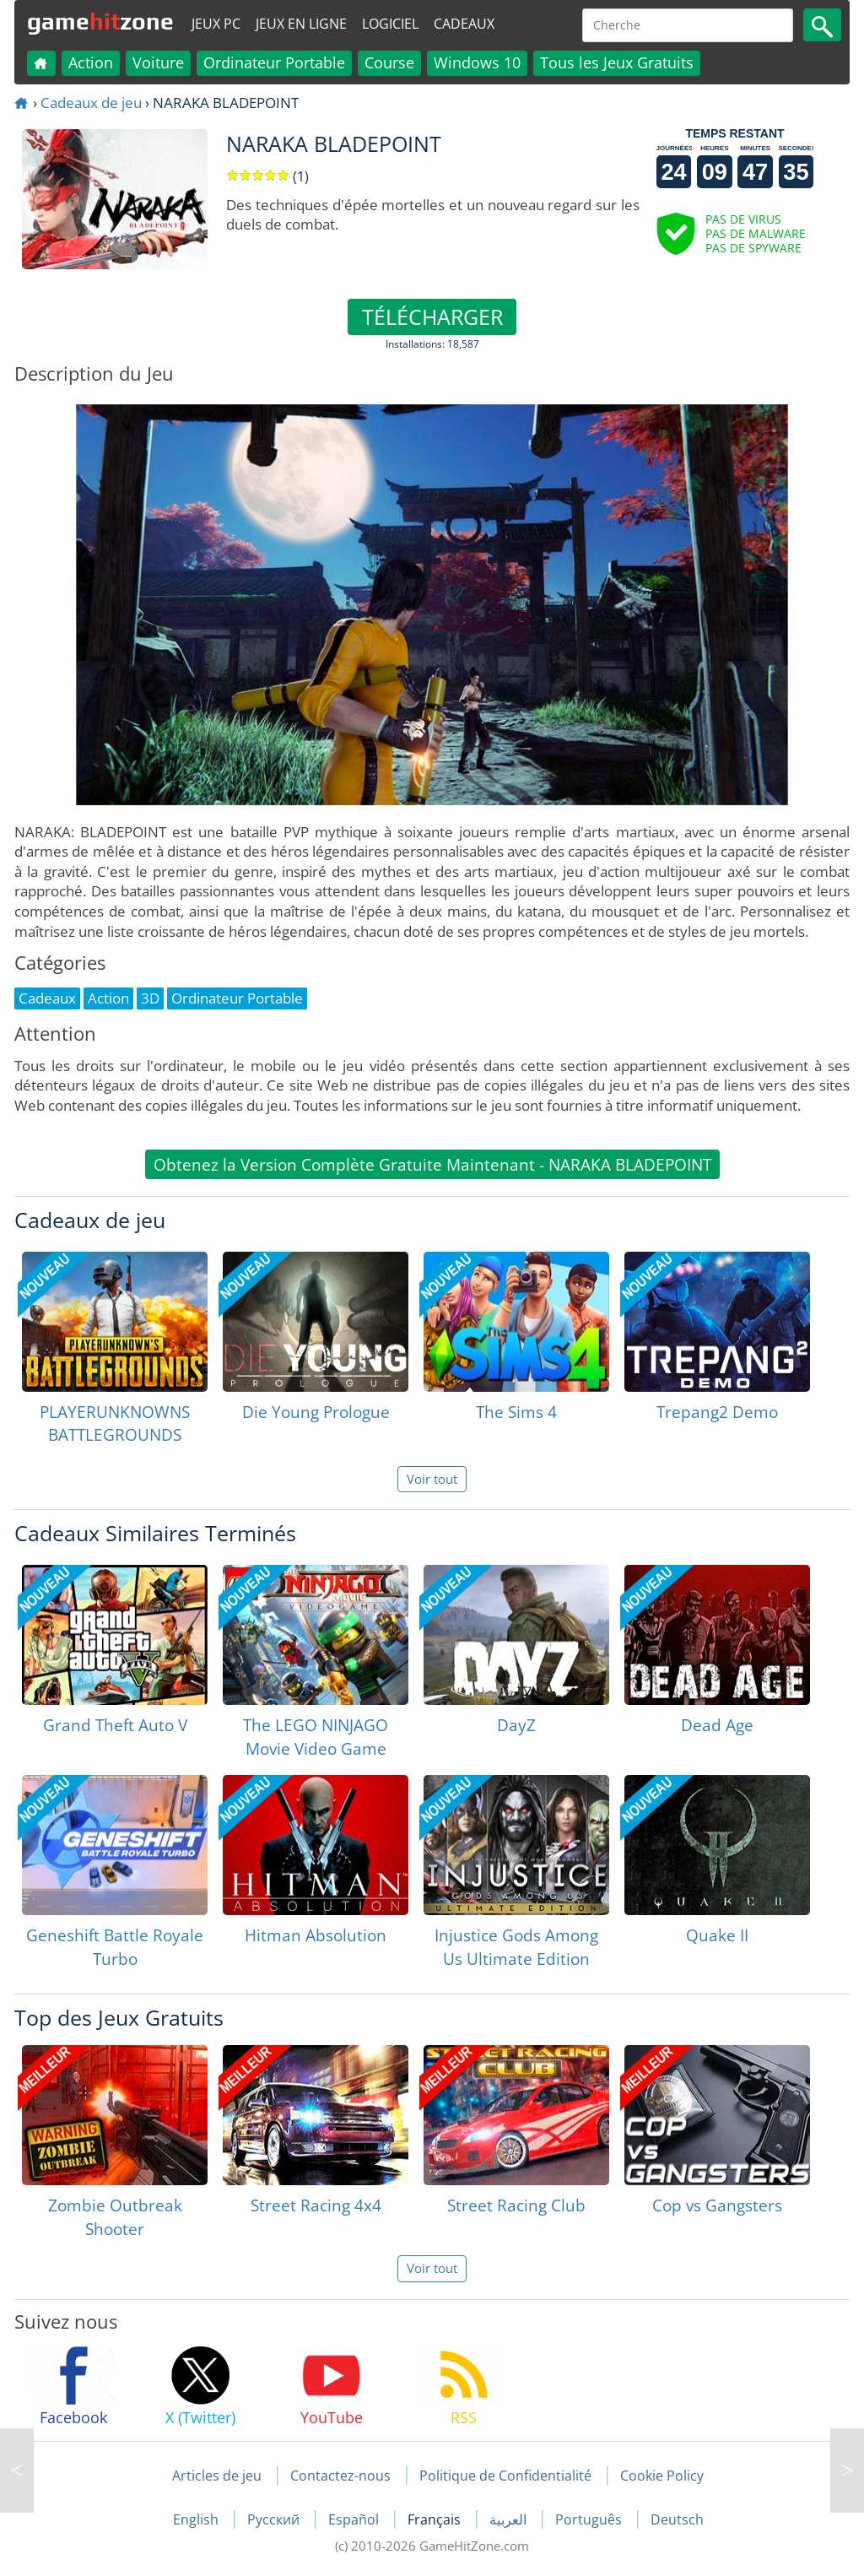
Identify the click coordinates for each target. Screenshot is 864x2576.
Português (590, 2519)
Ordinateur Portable (274, 62)
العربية (509, 2519)
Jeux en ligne (301, 23)
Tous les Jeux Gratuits (617, 62)
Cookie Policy (662, 2475)
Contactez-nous (340, 2475)
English (197, 2519)
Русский (275, 2519)
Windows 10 (477, 62)
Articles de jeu (217, 2475)
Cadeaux (464, 23)
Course (389, 62)
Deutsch (677, 2519)
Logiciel (390, 23)
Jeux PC (216, 23)
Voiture (158, 62)
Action (90, 62)
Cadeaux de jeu (91, 102)
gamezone (100, 21)
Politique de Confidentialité (505, 2475)
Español (355, 2519)
